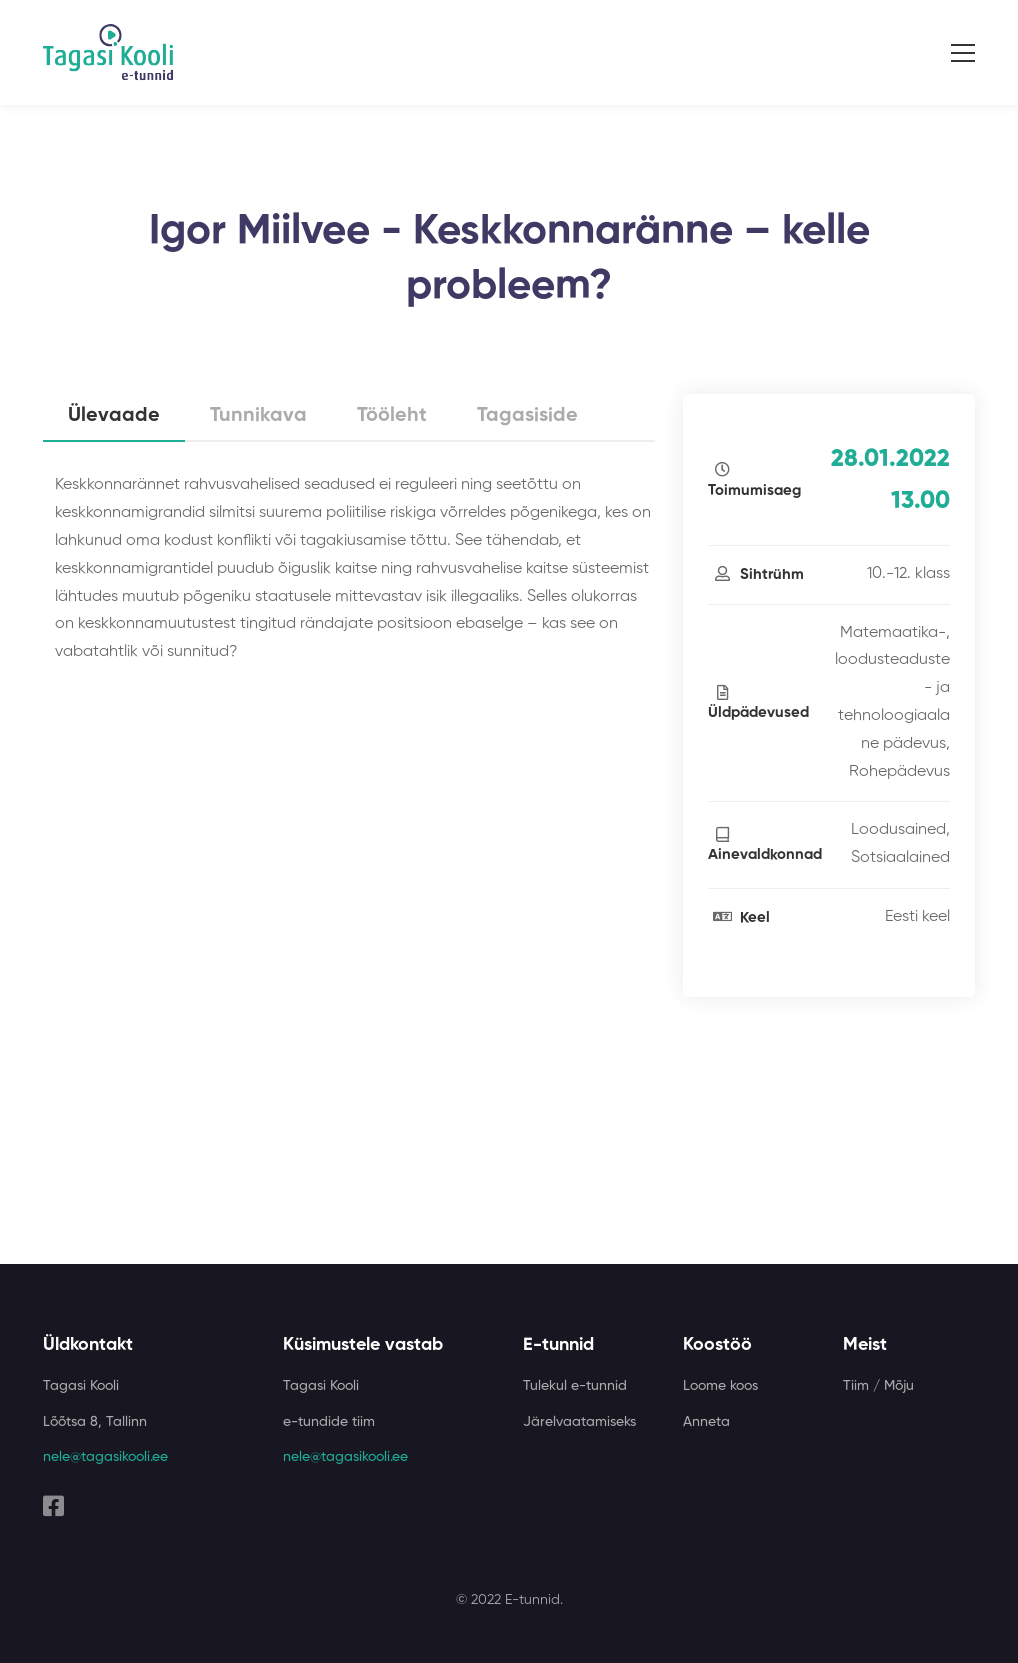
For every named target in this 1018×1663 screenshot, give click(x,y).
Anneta (706, 1422)
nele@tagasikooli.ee (105, 1457)
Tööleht (392, 416)
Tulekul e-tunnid (575, 1386)
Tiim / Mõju (878, 1386)
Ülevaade (114, 416)
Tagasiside (527, 416)
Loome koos (720, 1386)
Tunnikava (258, 416)
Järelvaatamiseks (579, 1422)
